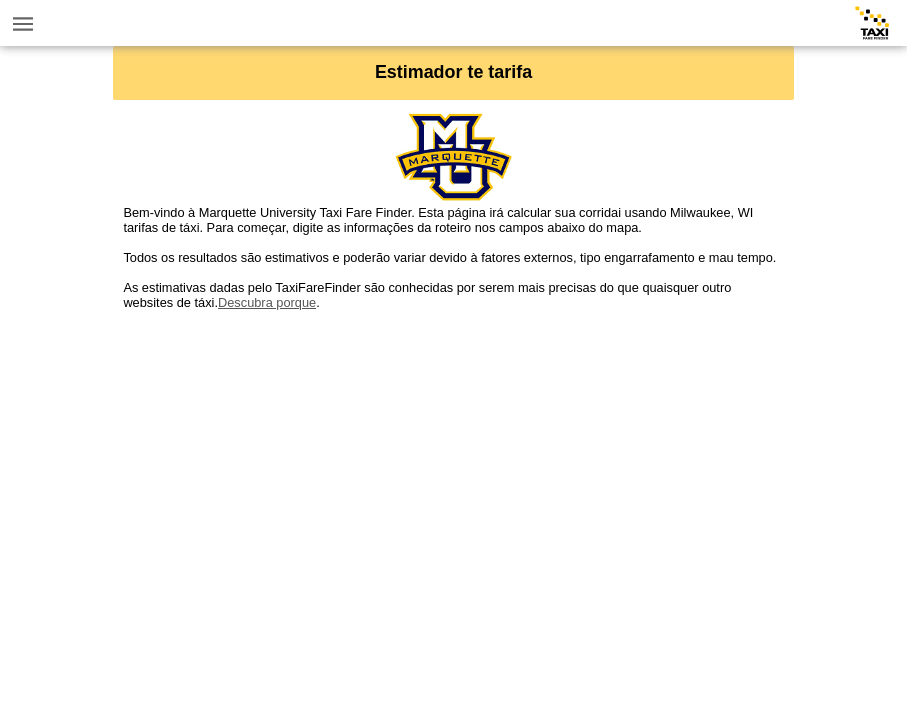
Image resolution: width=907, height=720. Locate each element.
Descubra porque (267, 302)
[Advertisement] (453, 450)
